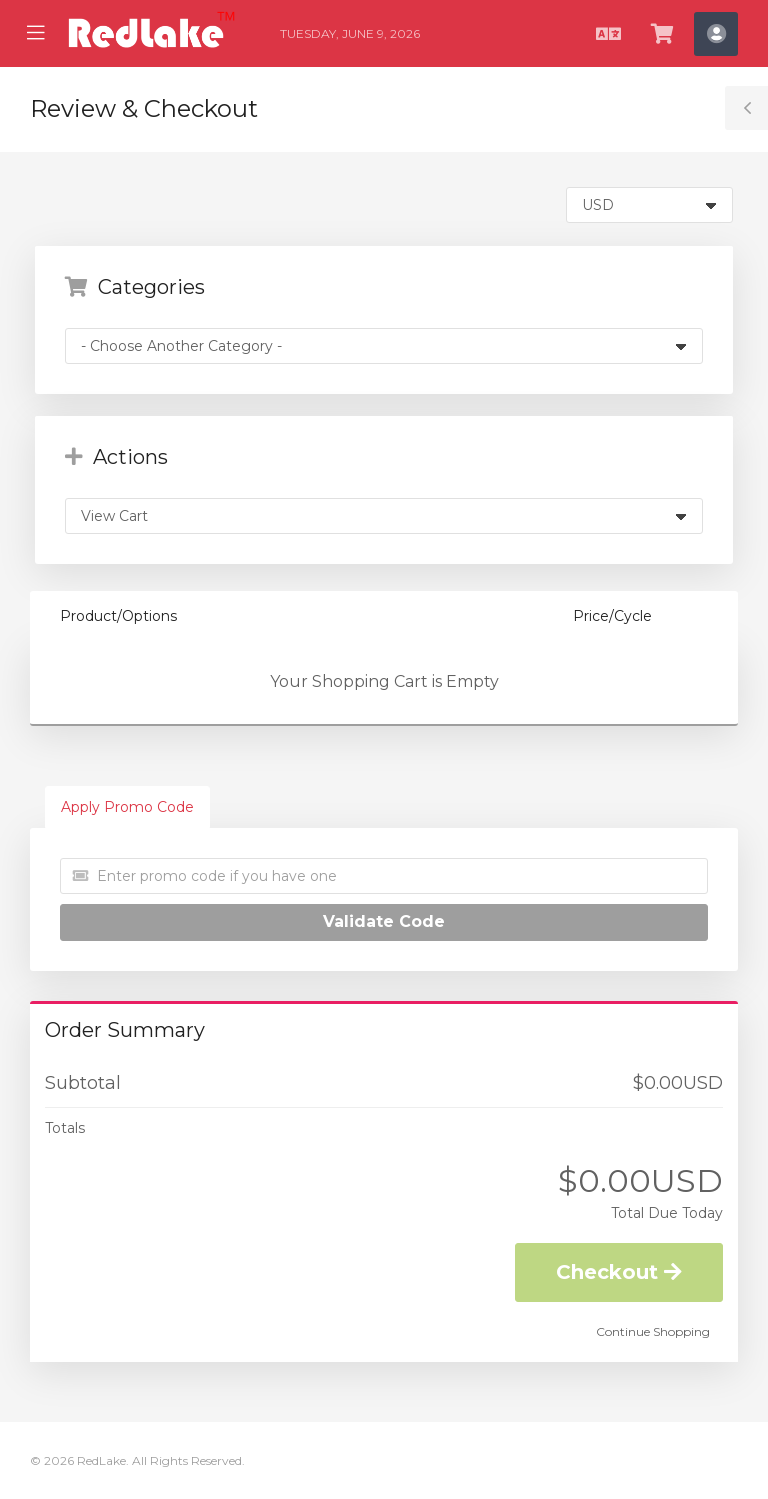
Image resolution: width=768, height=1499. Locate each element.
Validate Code (384, 921)
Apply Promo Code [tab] (127, 807)
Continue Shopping (653, 1331)
